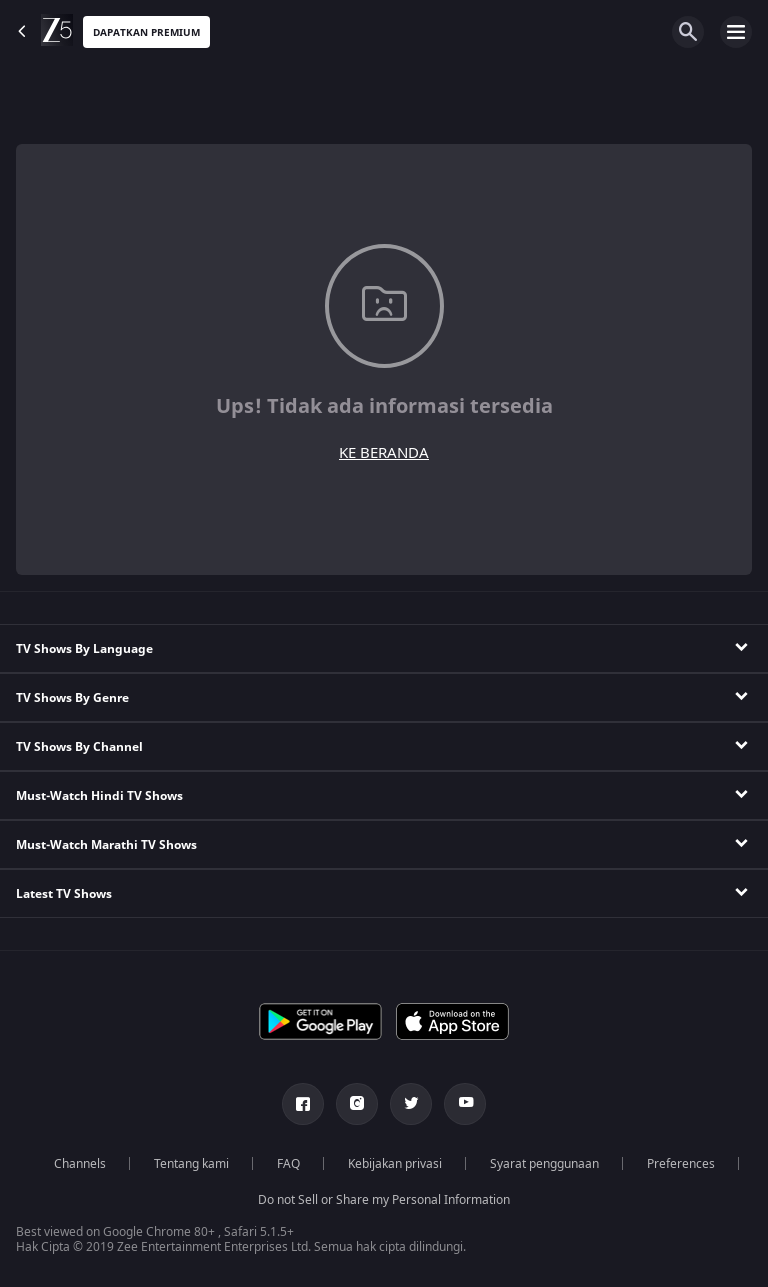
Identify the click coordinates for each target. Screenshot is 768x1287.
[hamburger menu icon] (736, 32)
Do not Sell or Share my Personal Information (384, 1200)
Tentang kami (191, 1164)
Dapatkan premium (146, 32)
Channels (80, 1164)
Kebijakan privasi (395, 1164)
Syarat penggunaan (544, 1164)
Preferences (681, 1164)
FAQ (288, 1164)
